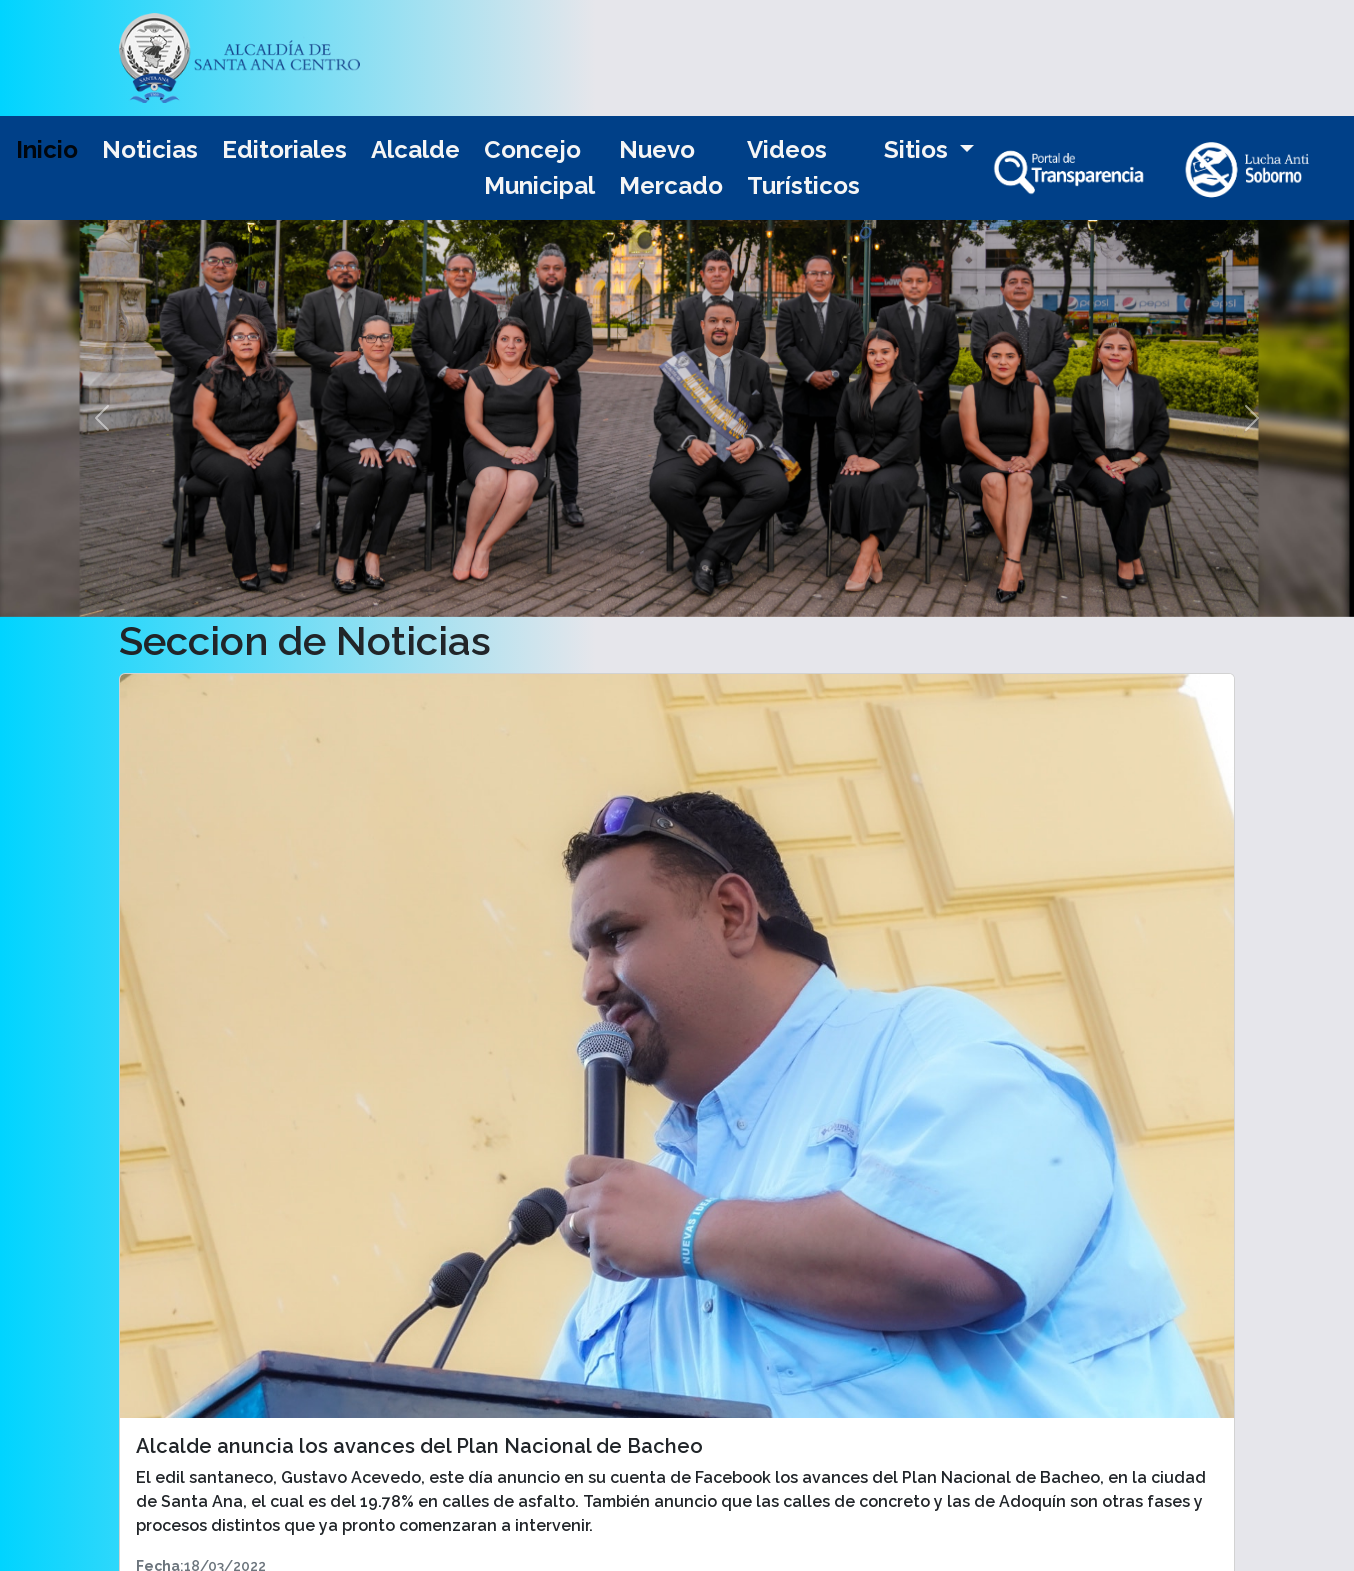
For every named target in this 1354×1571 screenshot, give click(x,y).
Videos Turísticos (803, 167)
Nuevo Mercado (671, 167)
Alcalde (415, 149)
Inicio (47, 149)
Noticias (150, 149)
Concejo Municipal (539, 167)
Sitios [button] (919, 149)
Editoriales (284, 149)
